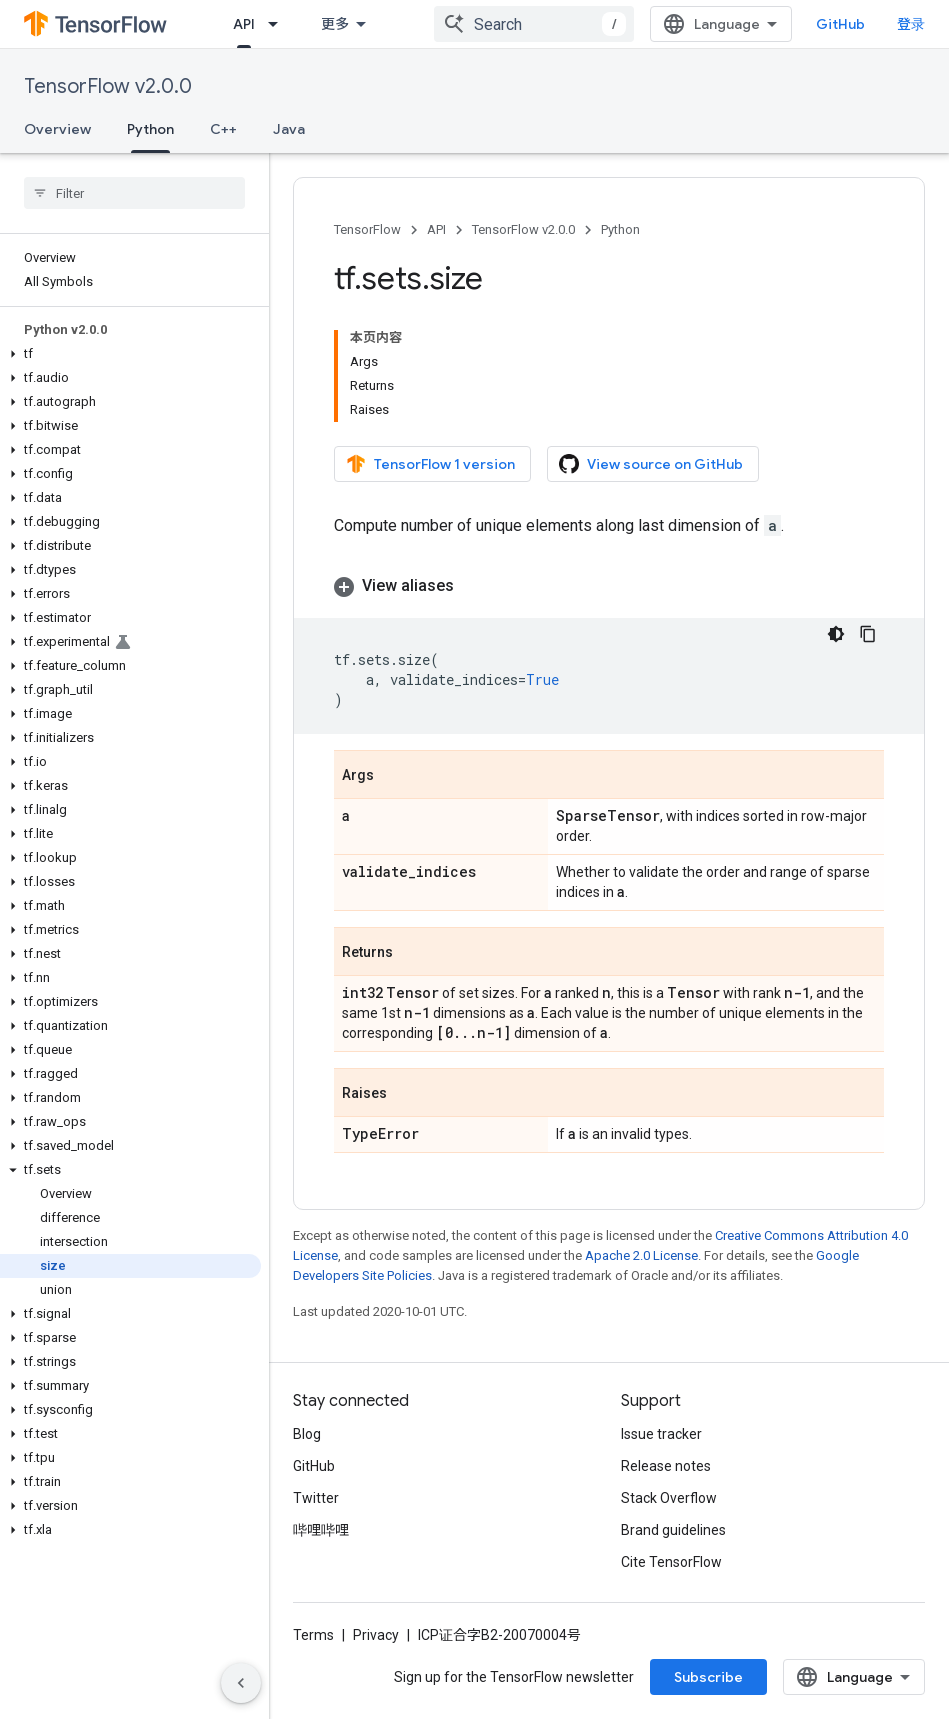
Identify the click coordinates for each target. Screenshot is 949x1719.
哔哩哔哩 (321, 1530)
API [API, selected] (244, 24)
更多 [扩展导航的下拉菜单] (335, 24)
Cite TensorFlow (671, 1562)
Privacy (376, 1635)
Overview (57, 129)
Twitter (316, 1498)
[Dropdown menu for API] (279, 24)
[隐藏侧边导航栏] (241, 1683)
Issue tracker (661, 1434)
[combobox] (534, 24)
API (436, 229)
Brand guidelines (673, 1530)
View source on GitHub (651, 464)
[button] (130, 354)
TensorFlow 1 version (430, 464)
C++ (223, 129)
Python (620, 229)
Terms (313, 1635)
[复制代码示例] (868, 634)
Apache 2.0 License (641, 1255)
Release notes (666, 1466)
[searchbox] (134, 193)
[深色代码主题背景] (836, 634)
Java (289, 129)
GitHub (840, 24)
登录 (911, 24)
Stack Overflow (669, 1498)
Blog (307, 1434)
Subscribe (708, 1677)
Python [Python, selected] (150, 129)
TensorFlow (367, 229)
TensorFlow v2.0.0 (108, 86)
